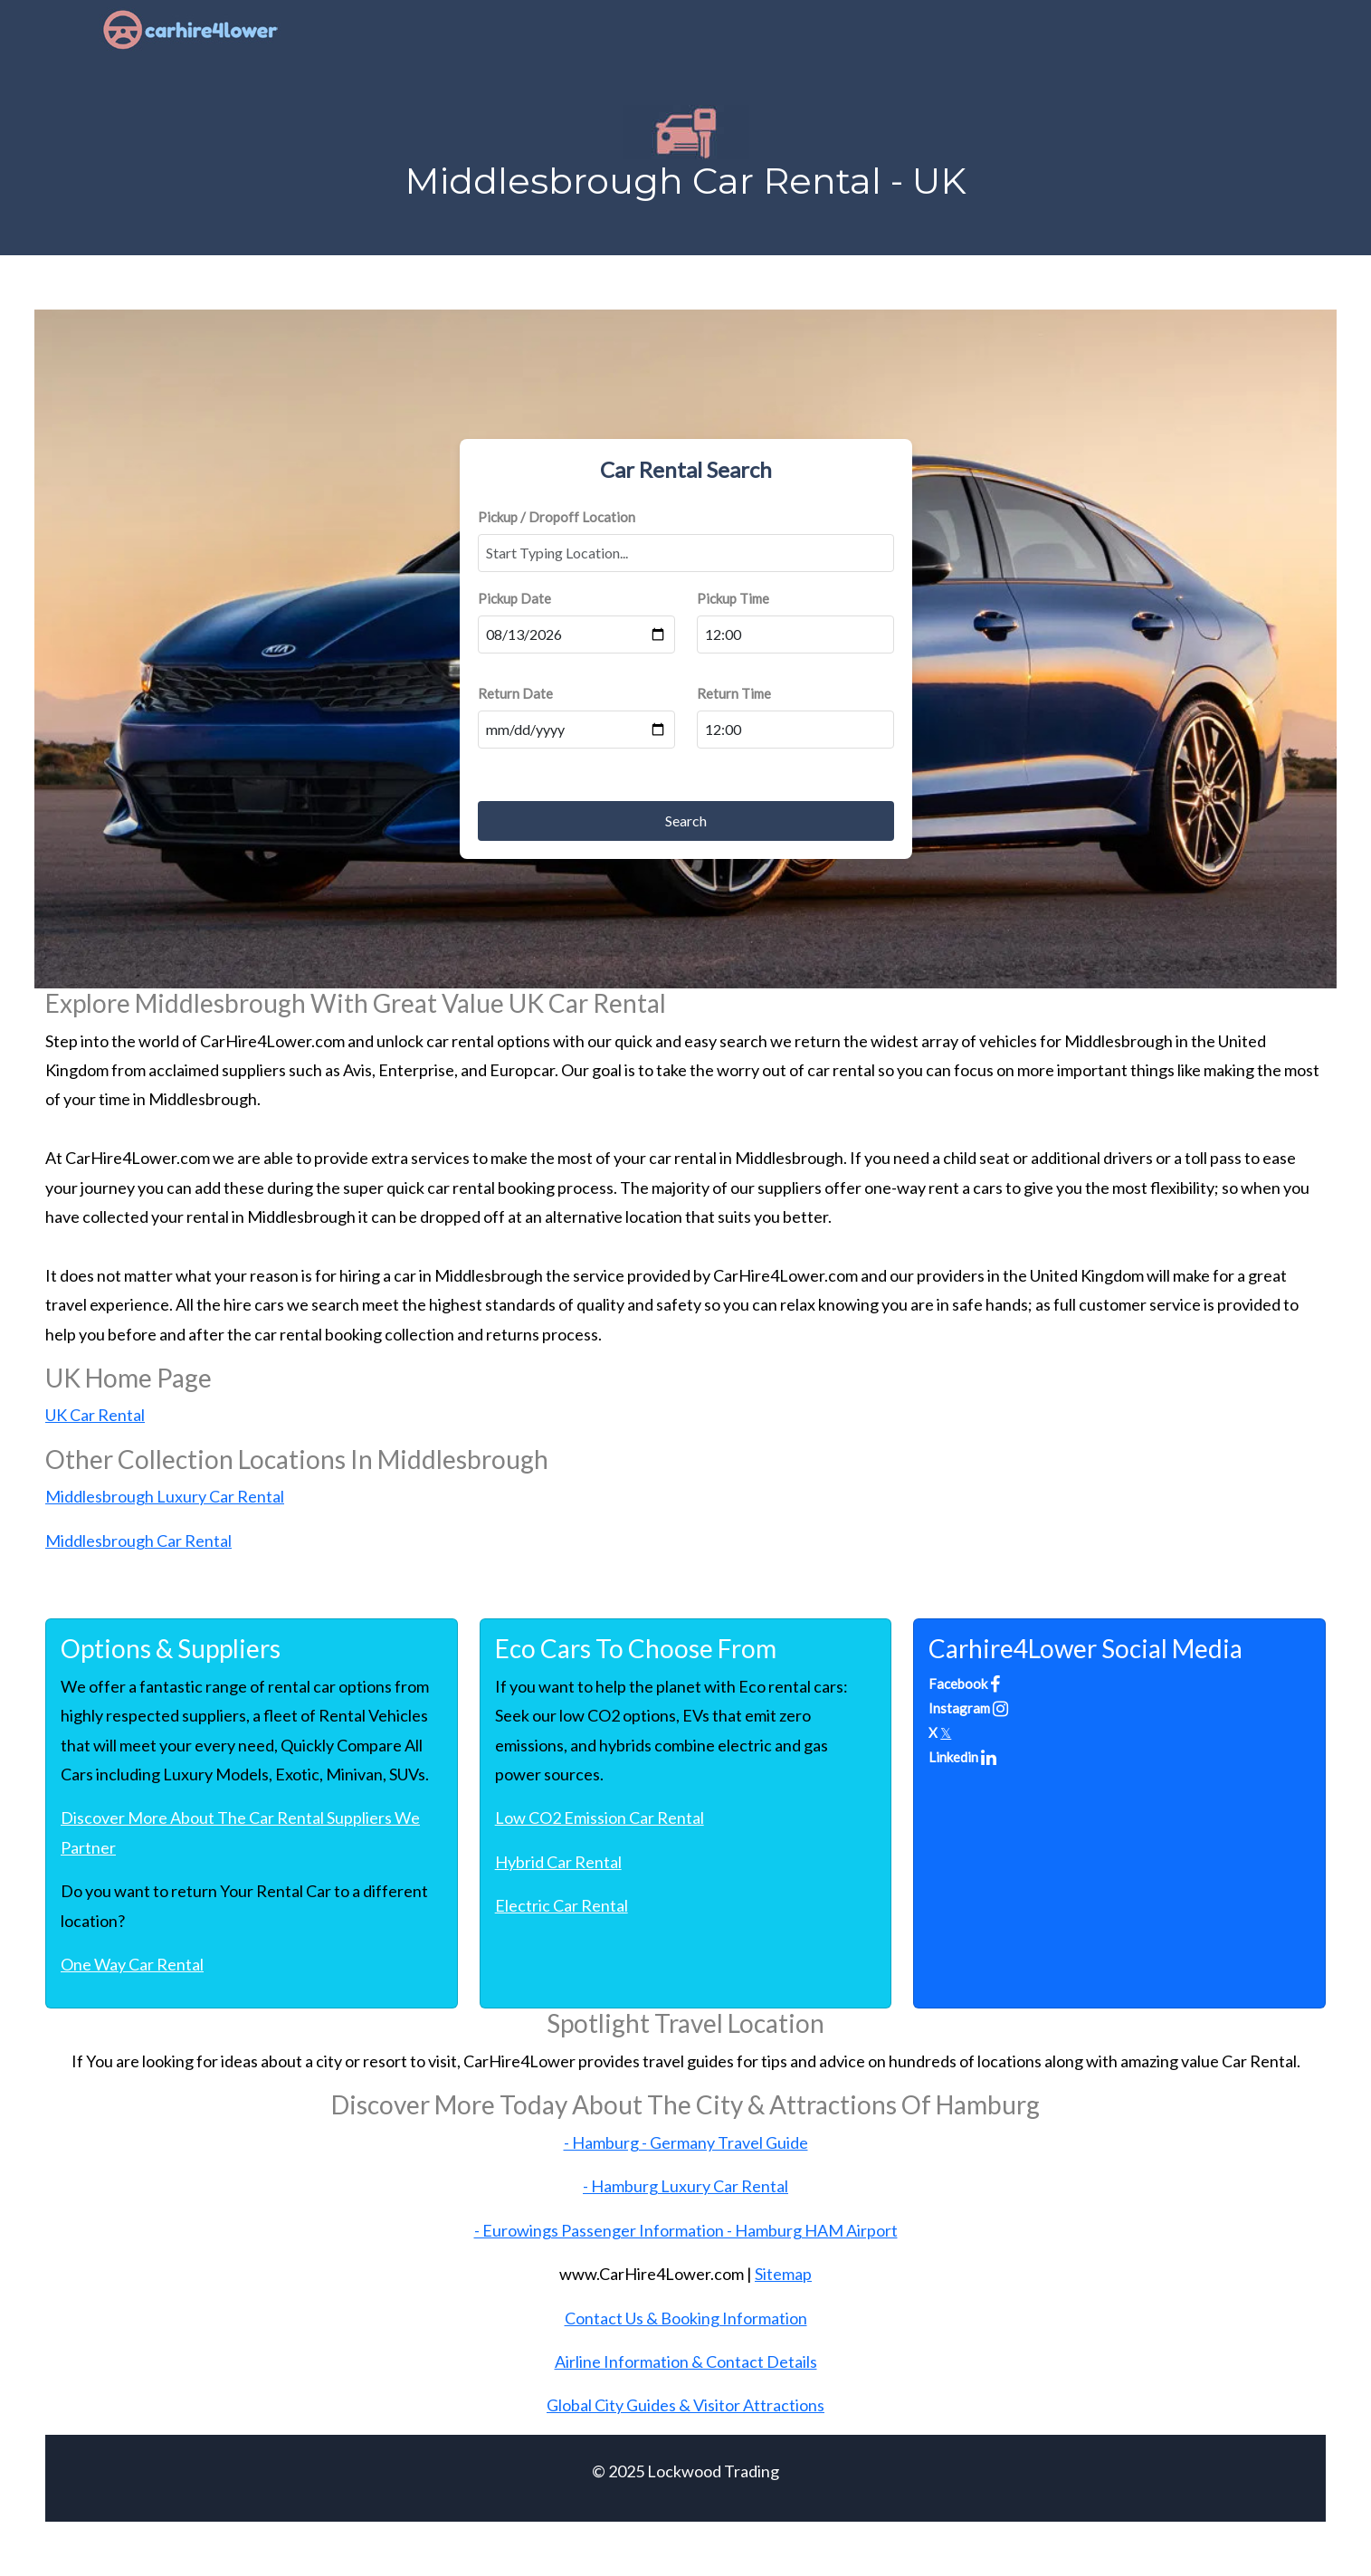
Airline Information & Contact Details (686, 2361)
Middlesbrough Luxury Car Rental (164, 1496)
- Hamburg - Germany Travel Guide (686, 2142)
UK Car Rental (95, 1415)
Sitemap (783, 2274)
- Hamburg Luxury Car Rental (685, 2186)
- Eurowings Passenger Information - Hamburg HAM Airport (686, 2230)
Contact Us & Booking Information (686, 2318)
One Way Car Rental (132, 1964)
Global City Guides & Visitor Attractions (685, 2405)
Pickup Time (733, 598)
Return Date (515, 693)
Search (686, 820)
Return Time (734, 693)
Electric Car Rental (561, 1905)
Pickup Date (514, 598)
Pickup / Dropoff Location (556, 517)
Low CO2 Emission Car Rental (599, 1817)
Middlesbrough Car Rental (138, 1540)
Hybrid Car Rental (558, 1862)
